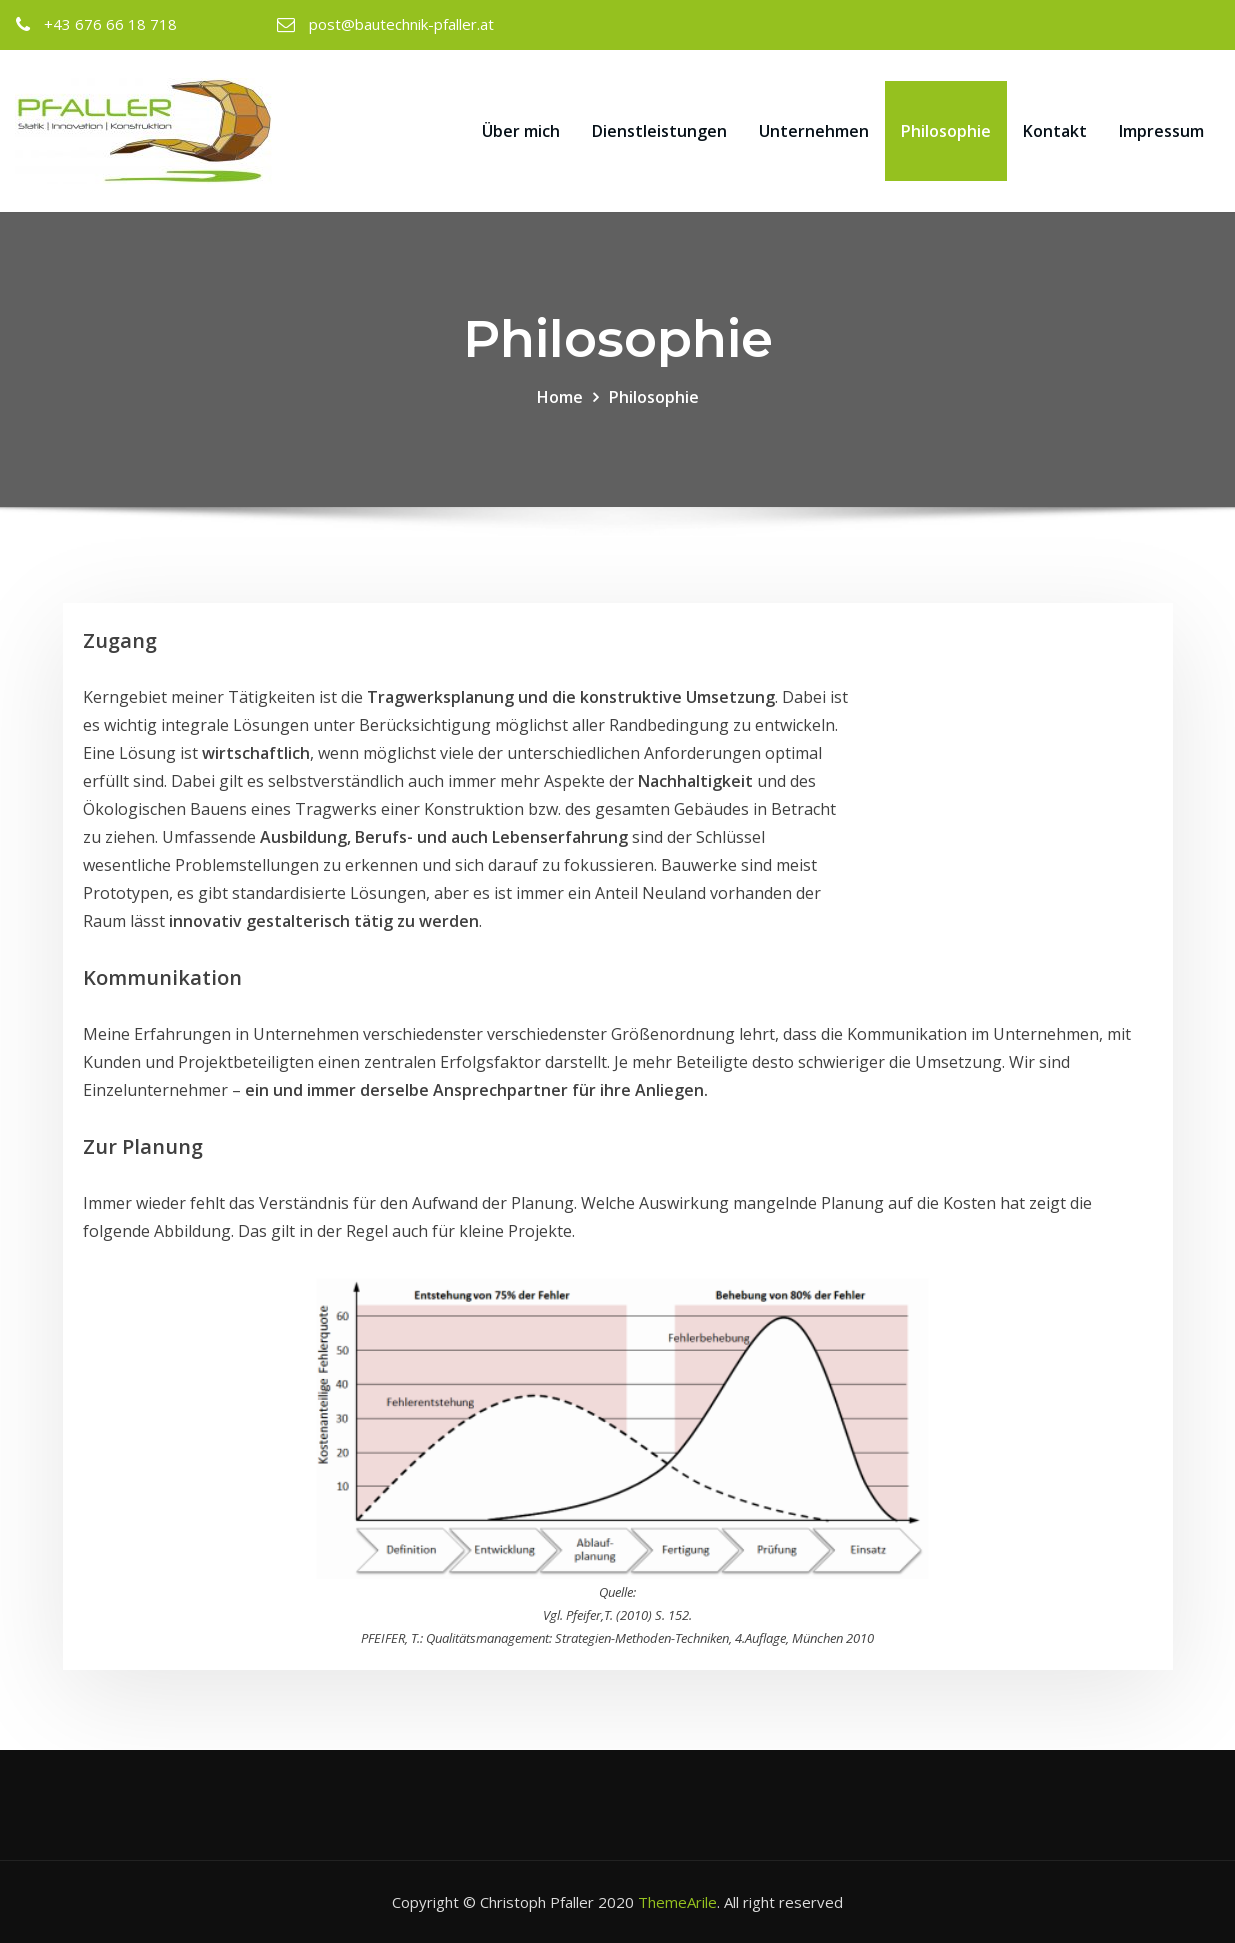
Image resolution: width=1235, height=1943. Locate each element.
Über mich (521, 131)
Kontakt (1055, 131)
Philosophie (946, 131)
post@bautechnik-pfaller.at (401, 24)
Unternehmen (814, 131)
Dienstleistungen (659, 131)
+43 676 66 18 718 (110, 24)
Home (560, 397)
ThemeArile (677, 1902)
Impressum (1161, 131)
